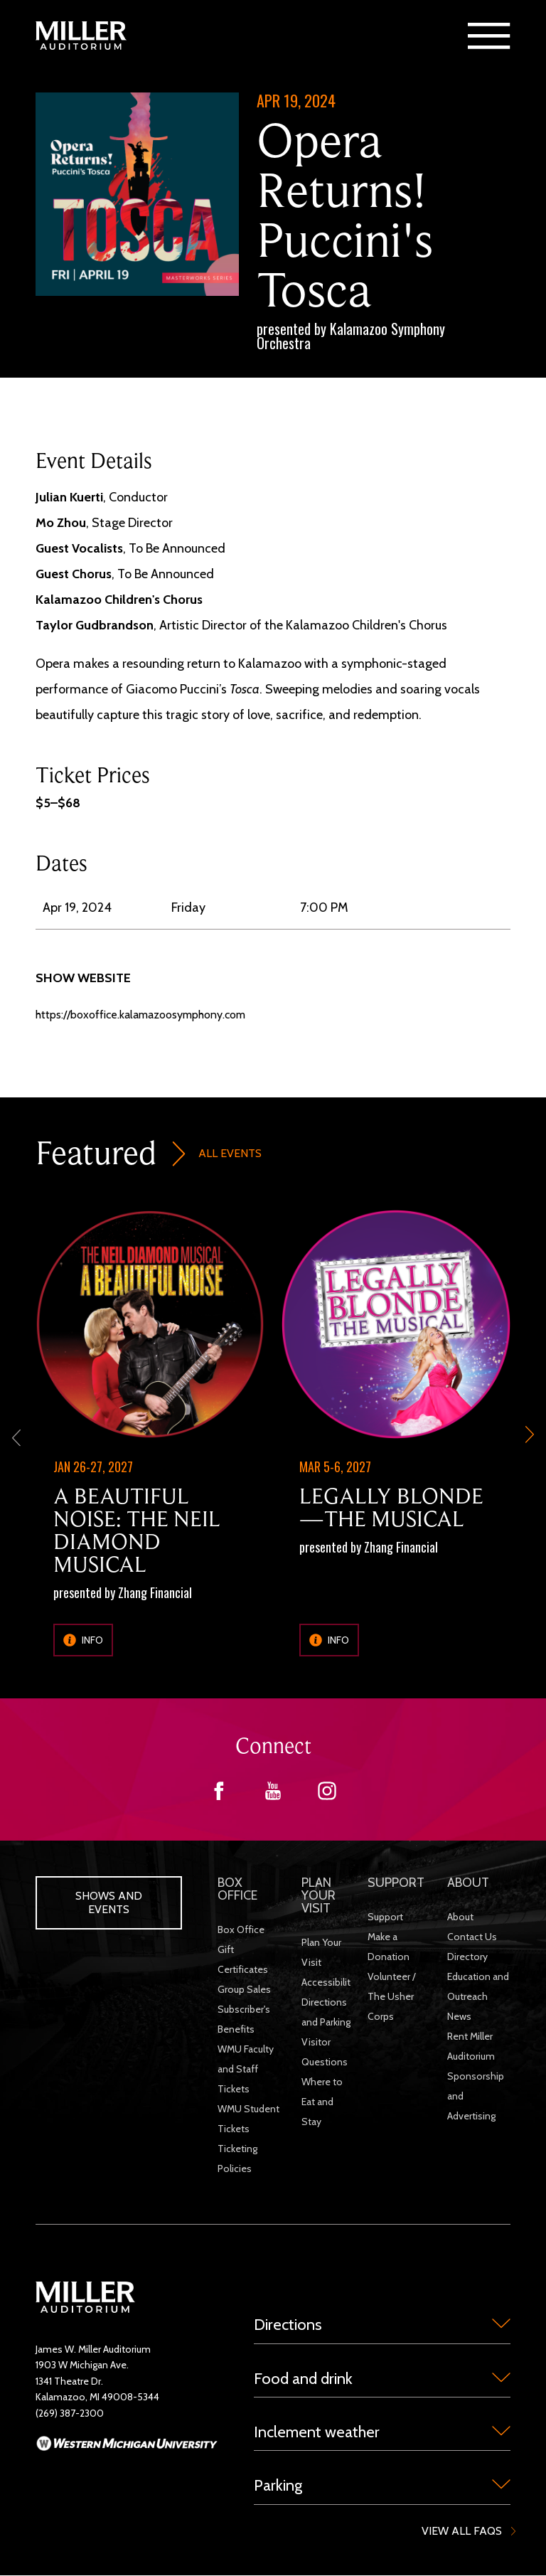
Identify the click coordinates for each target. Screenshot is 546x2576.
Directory (467, 1956)
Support (385, 1916)
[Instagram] (327, 1796)
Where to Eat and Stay (322, 2101)
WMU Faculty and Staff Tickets (246, 2069)
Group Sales (244, 1989)
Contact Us (472, 1936)
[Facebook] (219, 1796)
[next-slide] (529, 1437)
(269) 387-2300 (70, 2413)
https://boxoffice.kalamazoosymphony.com (140, 1014)
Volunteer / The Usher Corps (392, 1996)
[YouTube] (273, 1796)
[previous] (16, 1437)
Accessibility (328, 1982)
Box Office (241, 1929)
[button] (489, 35)
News (459, 2016)
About (460, 1916)
